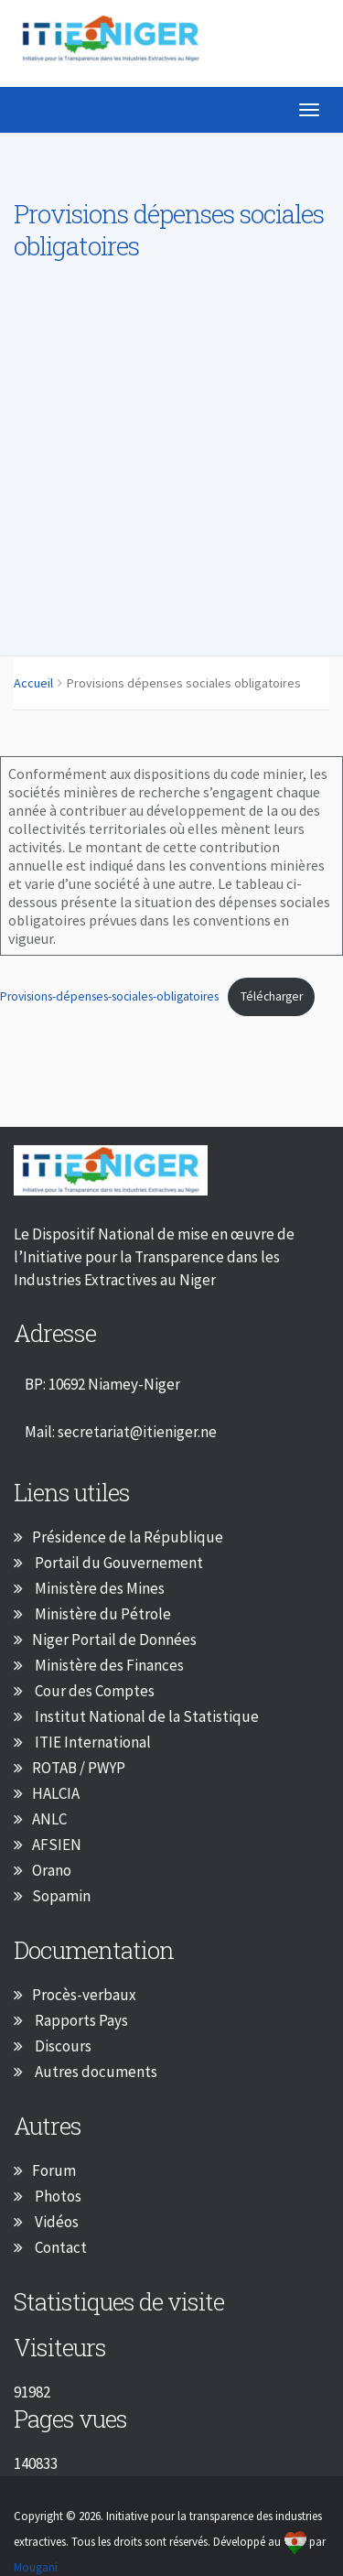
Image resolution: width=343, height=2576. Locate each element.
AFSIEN (56, 1845)
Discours (61, 2046)
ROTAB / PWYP (78, 1768)
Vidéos (55, 2222)
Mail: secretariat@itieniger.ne (121, 1432)
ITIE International (91, 1742)
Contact (59, 2247)
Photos (56, 2196)
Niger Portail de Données (114, 1639)
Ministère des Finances (108, 1665)
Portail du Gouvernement (117, 1563)
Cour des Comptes (93, 1691)
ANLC (49, 1819)
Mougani (36, 2567)
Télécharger (272, 996)
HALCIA (56, 1793)
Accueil (33, 683)
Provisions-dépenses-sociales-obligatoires (109, 996)
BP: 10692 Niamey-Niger (102, 1384)
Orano (51, 1870)
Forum (54, 2170)
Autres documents (94, 2072)
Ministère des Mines (98, 1588)
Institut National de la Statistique (145, 1716)
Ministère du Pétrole (101, 1614)
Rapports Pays (80, 2020)
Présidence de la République (127, 1537)
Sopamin (61, 1896)
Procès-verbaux (84, 1995)
